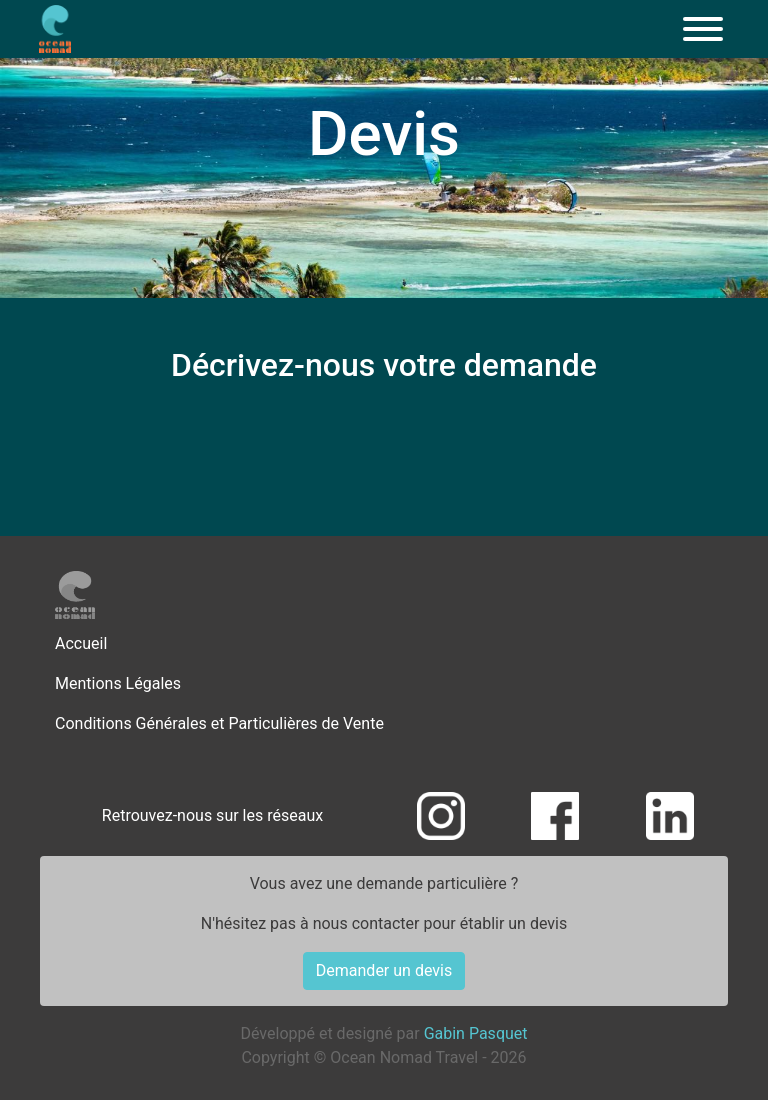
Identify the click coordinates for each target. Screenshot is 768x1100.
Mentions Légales (118, 683)
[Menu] (703, 29)
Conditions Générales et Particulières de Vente (219, 723)
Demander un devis (384, 970)
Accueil (81, 643)
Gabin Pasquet (476, 1033)
